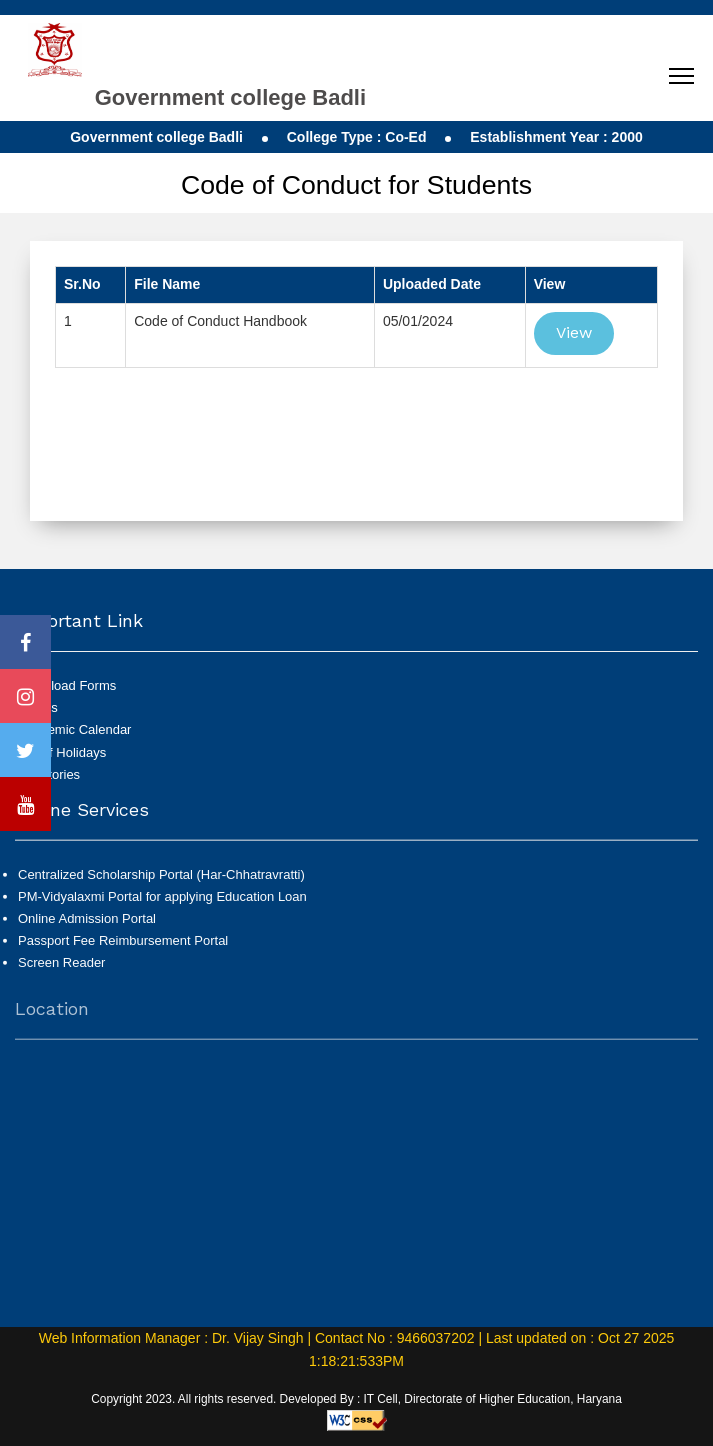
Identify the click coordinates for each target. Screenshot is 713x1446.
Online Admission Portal (87, 926)
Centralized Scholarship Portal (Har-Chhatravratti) (161, 882)
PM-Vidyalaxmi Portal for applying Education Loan (162, 904)
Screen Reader (61, 970)
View (574, 332)
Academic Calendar (74, 729)
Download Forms (67, 685)
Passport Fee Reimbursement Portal (123, 948)
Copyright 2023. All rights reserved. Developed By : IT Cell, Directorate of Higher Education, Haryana (356, 1399)
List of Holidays (62, 752)
